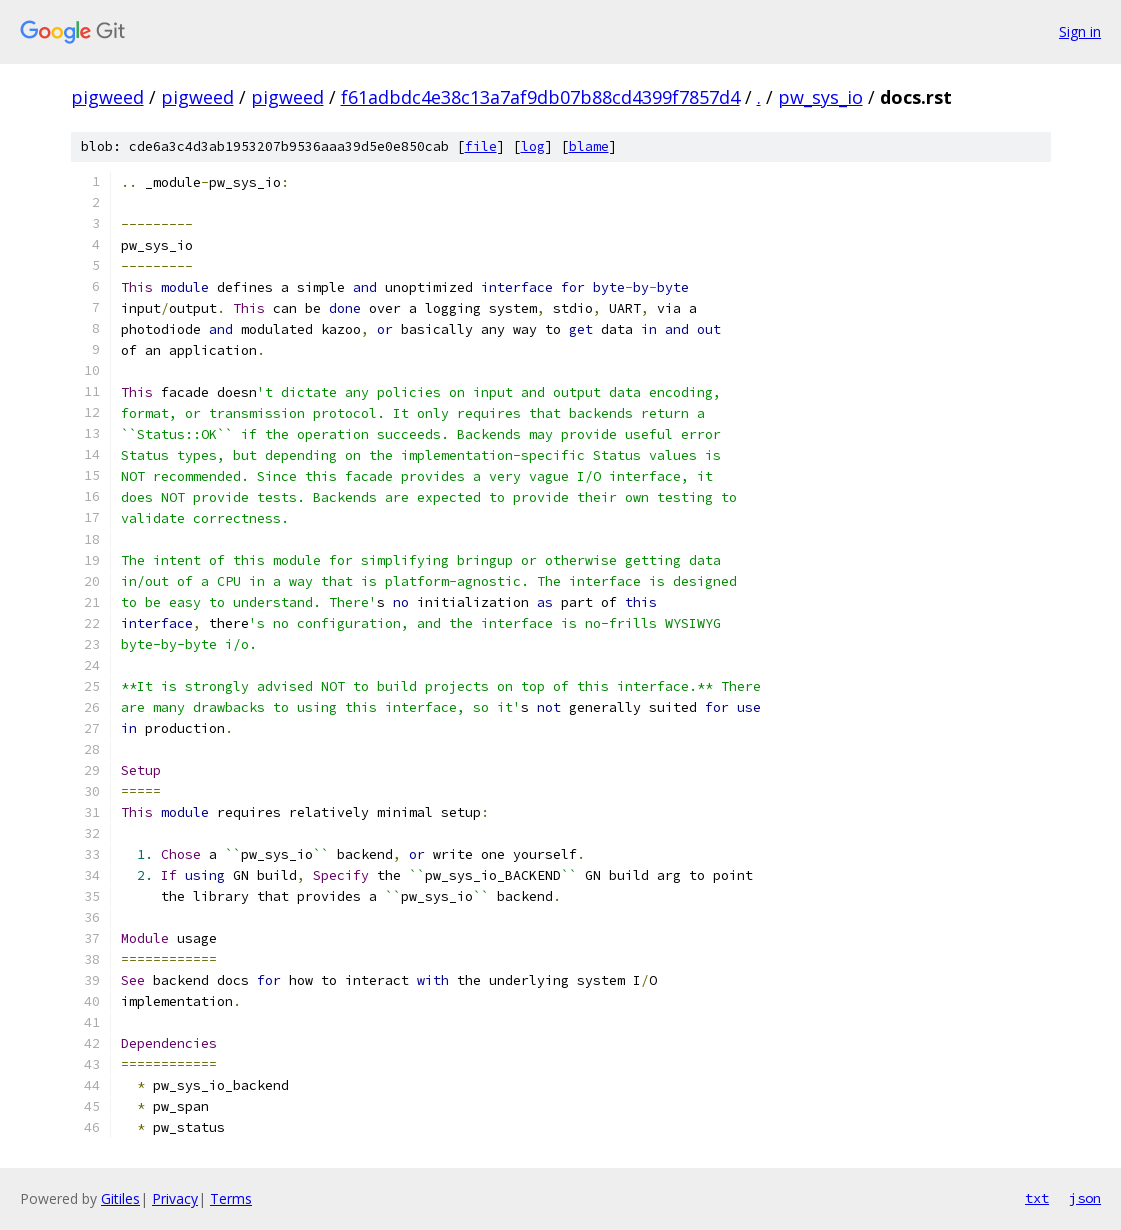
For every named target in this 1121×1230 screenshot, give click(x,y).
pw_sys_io (820, 97)
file (481, 146)
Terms (231, 1198)
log (533, 146)
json (1085, 1198)
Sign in (1080, 31)
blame (589, 146)
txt (1037, 1198)
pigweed (107, 97)
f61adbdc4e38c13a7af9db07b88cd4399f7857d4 (540, 97)
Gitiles (120, 1198)
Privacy (175, 1198)
